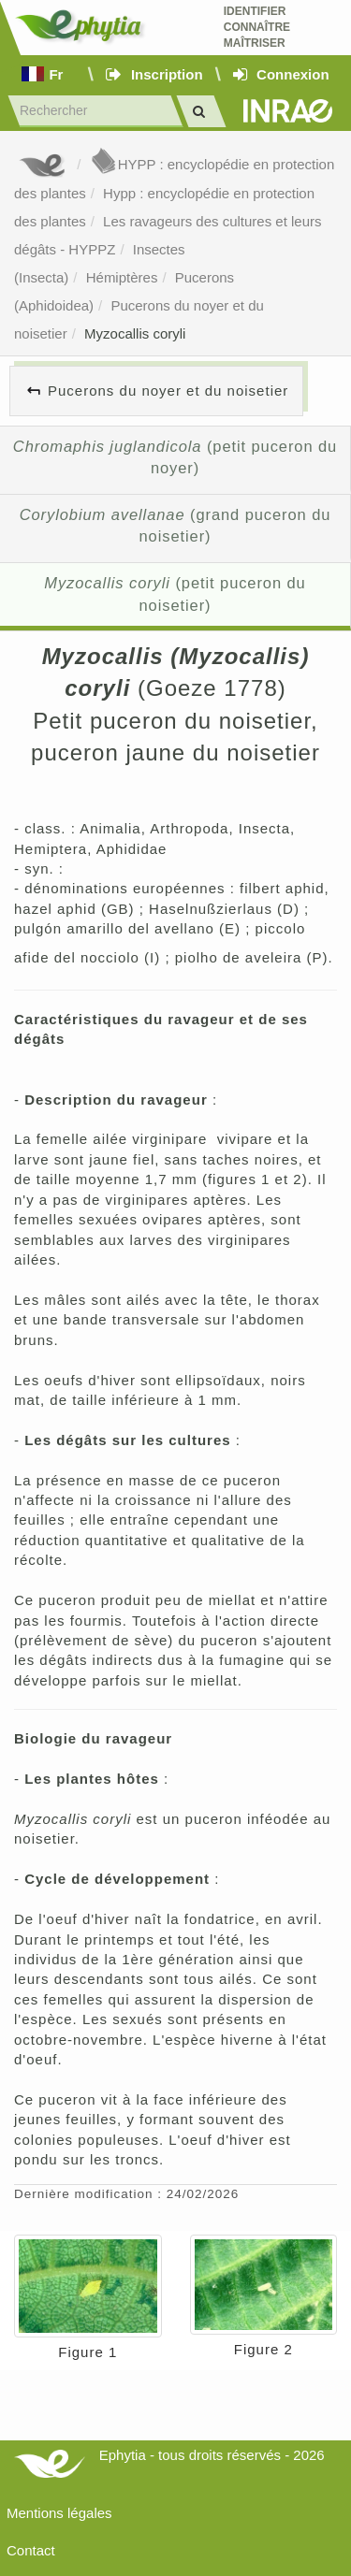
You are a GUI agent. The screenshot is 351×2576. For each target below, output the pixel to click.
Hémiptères (122, 277)
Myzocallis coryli (134, 333)
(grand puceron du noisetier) (175, 525)
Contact (31, 2550)
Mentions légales (59, 2513)
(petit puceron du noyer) (175, 457)
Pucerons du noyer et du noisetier (168, 390)
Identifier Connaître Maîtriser (257, 27)
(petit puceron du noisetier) (174, 594)
